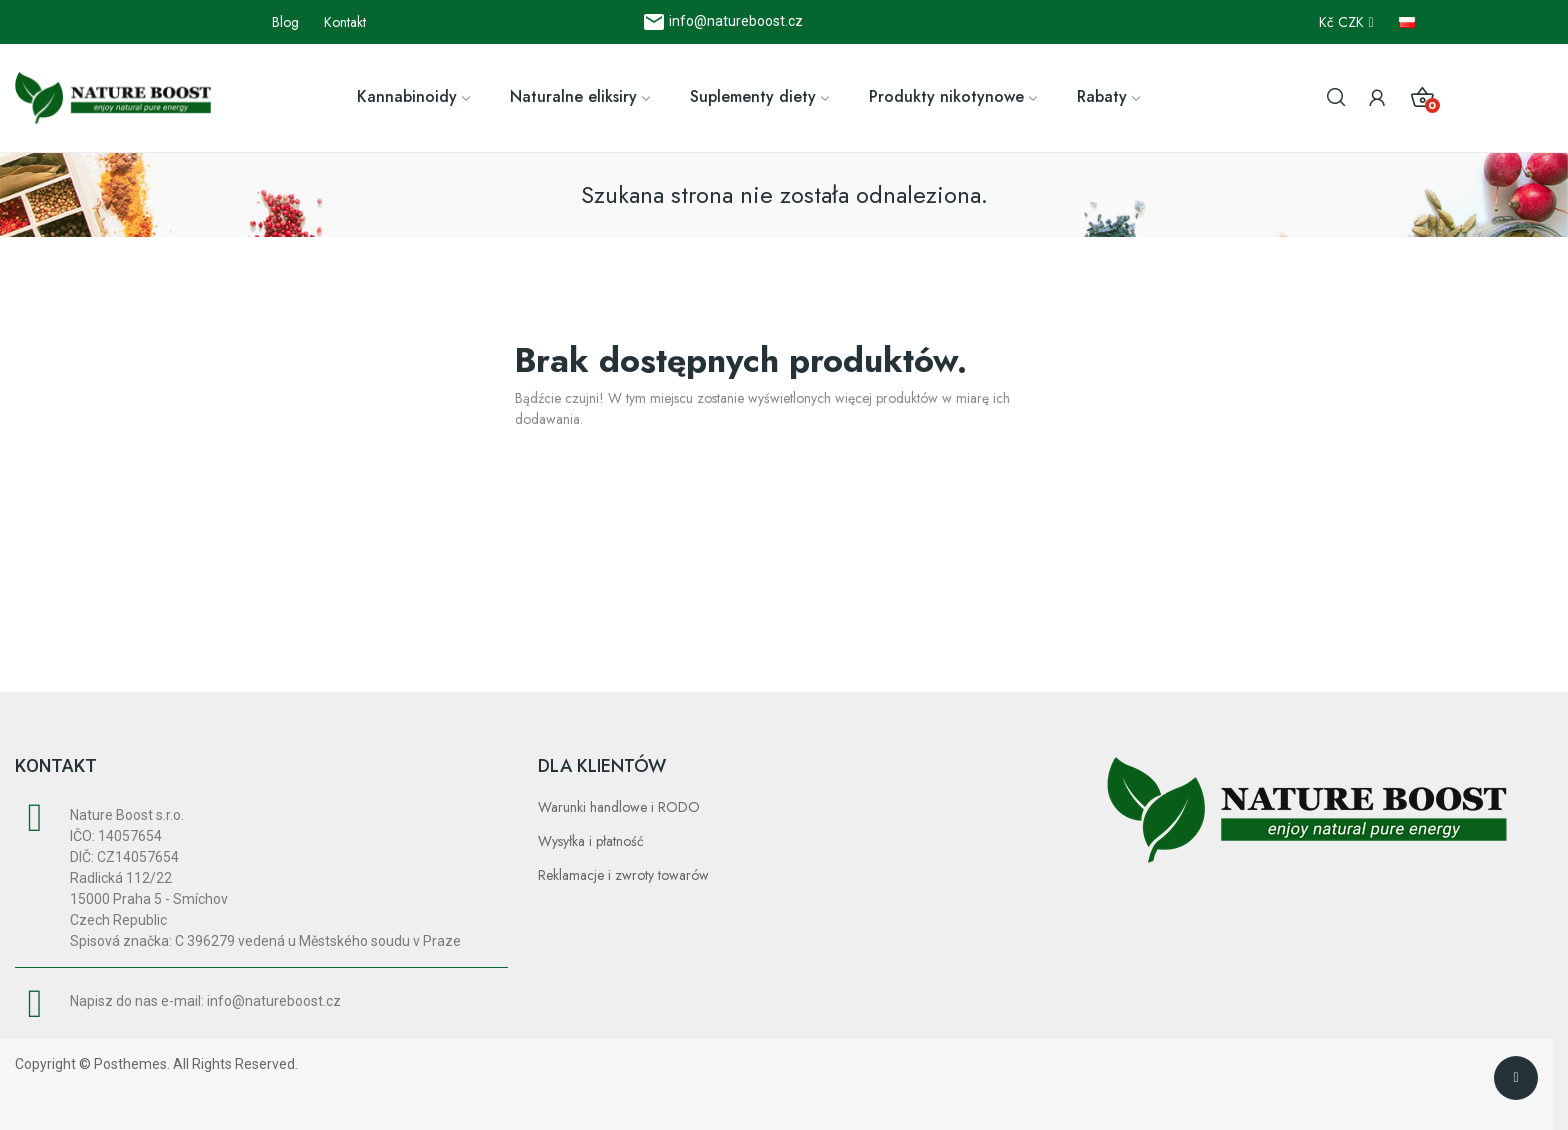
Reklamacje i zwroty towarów (623, 875)
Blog (285, 22)
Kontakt (345, 22)
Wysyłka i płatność (591, 841)
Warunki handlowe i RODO (619, 807)
